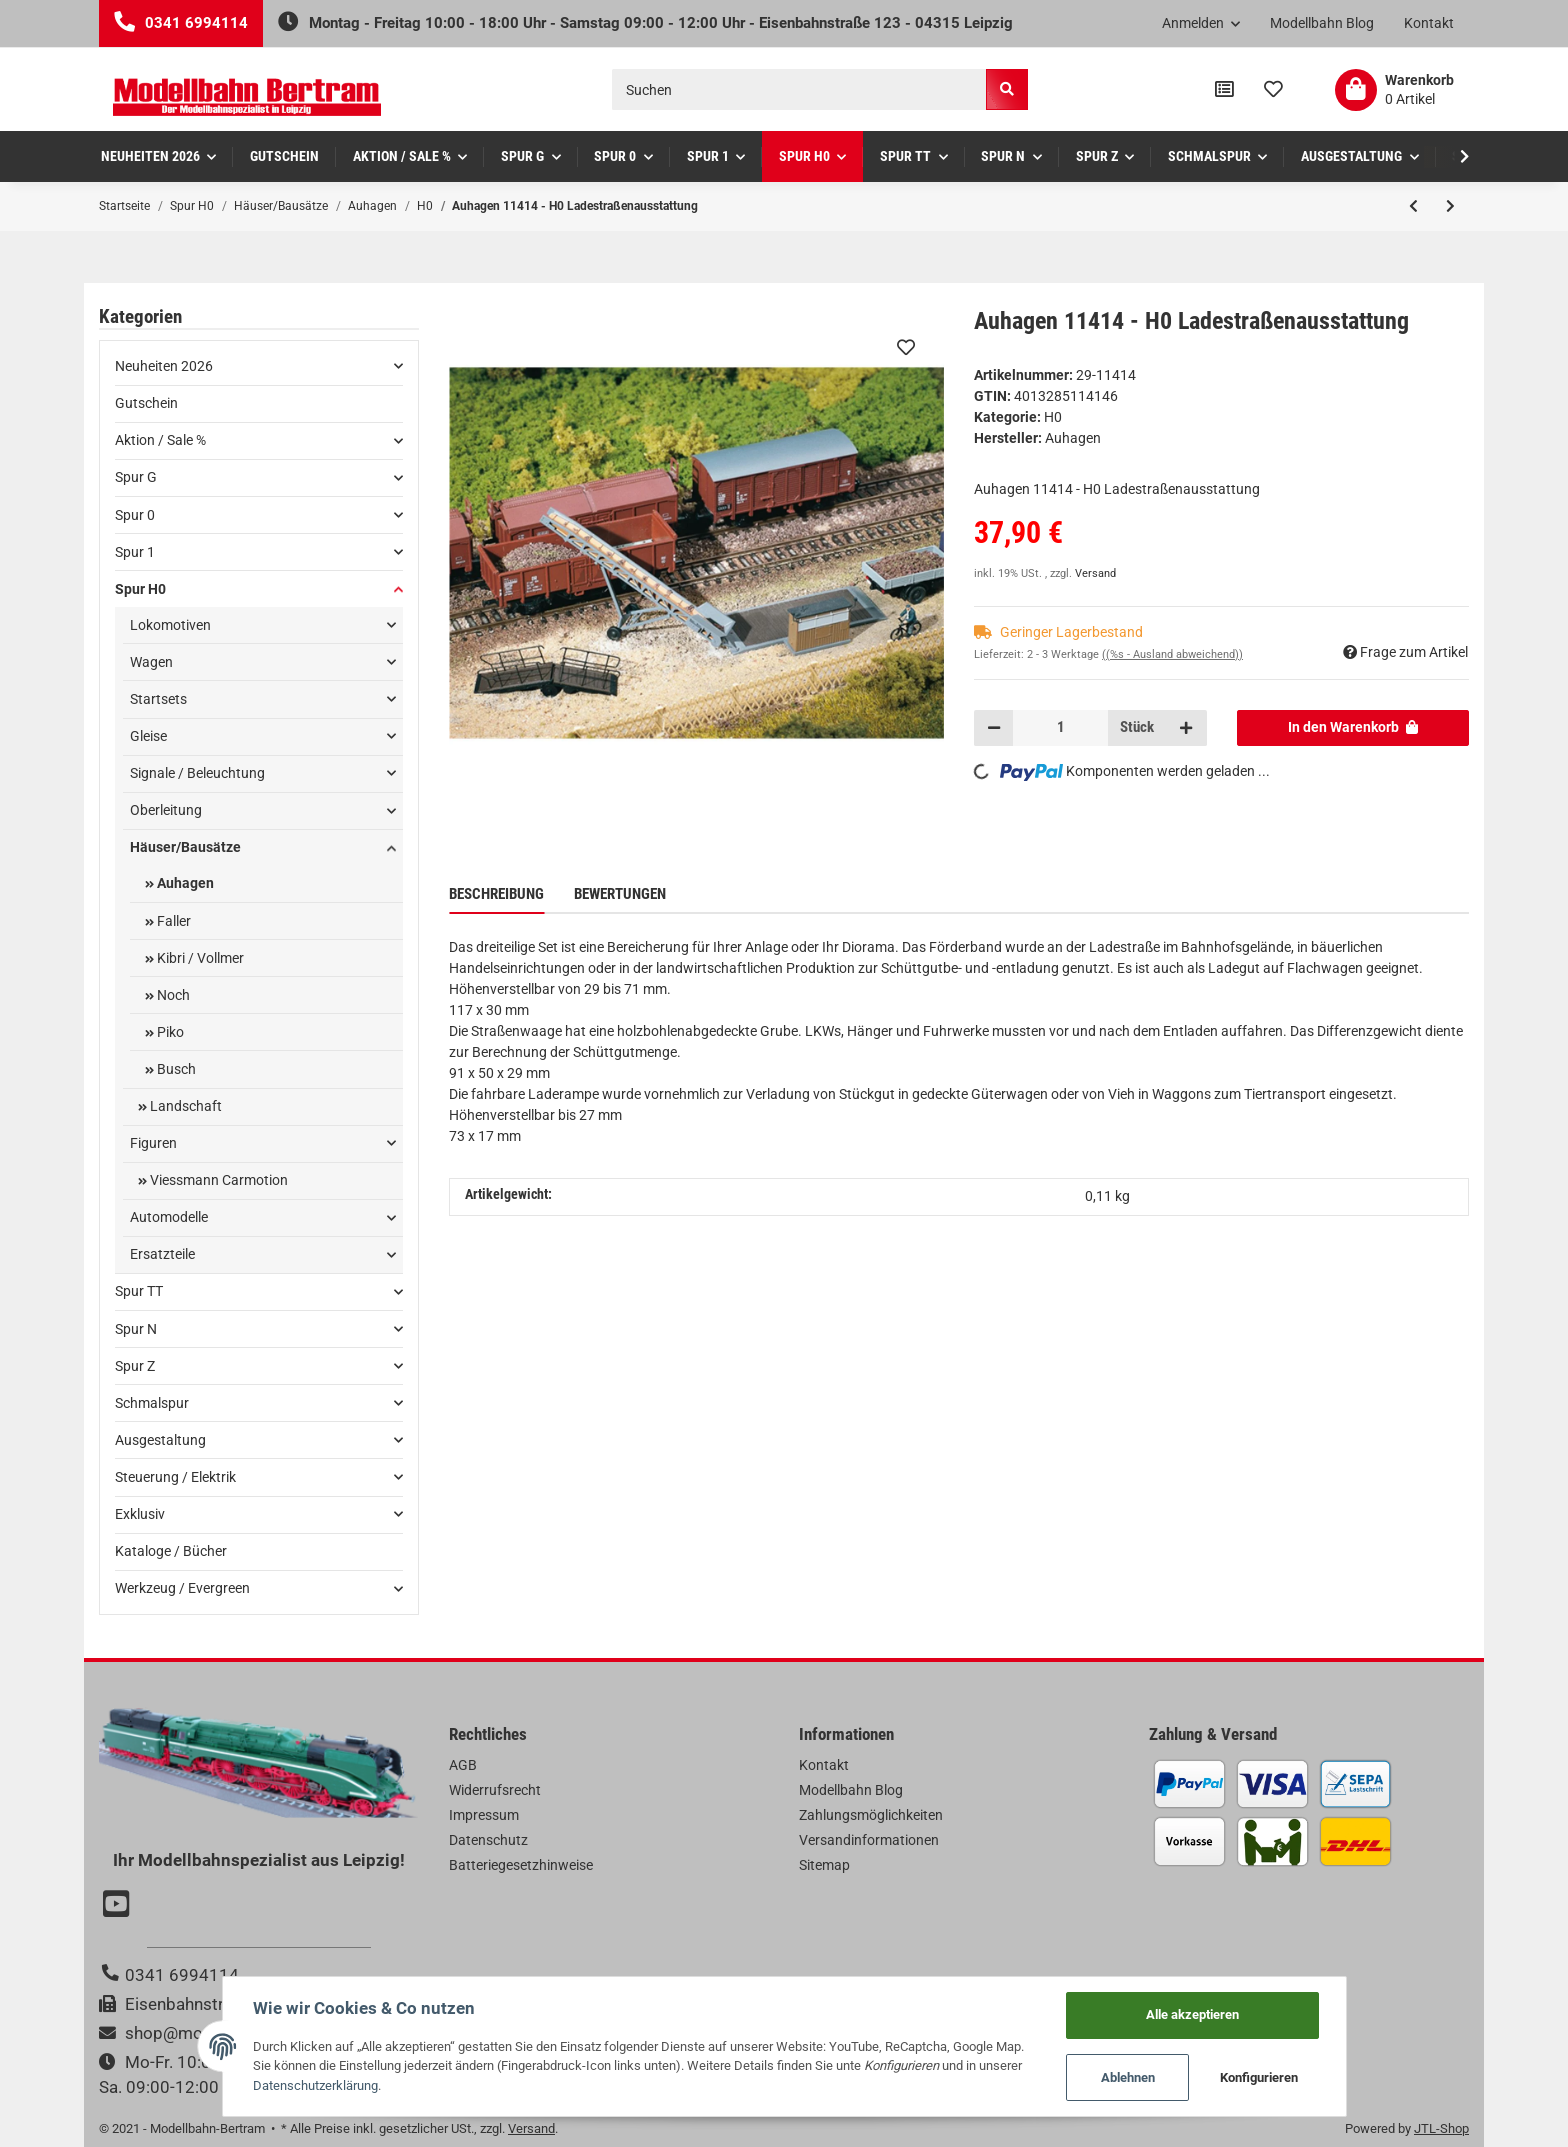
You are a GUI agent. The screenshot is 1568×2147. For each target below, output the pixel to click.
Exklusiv (140, 1514)
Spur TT (139, 1291)
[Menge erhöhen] (1186, 728)
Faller (172, 921)
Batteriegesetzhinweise (521, 1865)
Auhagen (184, 883)
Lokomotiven (170, 625)
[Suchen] (799, 89)
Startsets (158, 699)
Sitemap (824, 1865)
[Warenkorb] (1394, 90)
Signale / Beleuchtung (197, 773)
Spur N (136, 1329)
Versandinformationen (869, 1840)
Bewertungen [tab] (620, 894)
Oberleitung (166, 810)
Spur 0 (135, 515)
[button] (1201, 24)
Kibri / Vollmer (199, 958)
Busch (175, 1069)
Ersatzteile (162, 1254)
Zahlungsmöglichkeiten (871, 1815)
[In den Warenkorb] (1353, 728)
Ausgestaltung (160, 1440)
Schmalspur (152, 1403)
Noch (172, 995)
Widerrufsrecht (495, 1790)
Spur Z (135, 1366)
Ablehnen (1128, 2077)
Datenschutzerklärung (315, 2085)
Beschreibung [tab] (496, 894)
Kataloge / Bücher (171, 1551)
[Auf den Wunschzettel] (906, 347)
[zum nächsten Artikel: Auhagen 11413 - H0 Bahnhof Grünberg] (1450, 206)
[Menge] (1060, 728)
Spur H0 (140, 589)
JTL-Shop (1441, 2128)
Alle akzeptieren (1192, 2014)
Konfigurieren (1259, 2077)
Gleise (148, 736)
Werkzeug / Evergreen (182, 1588)
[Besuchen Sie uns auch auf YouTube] (119, 1906)
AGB (463, 1765)
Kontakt (1429, 23)
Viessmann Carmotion (217, 1180)
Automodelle (169, 1217)
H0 (1053, 417)
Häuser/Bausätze (185, 847)
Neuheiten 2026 (164, 366)
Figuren (153, 1143)
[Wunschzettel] (1273, 90)
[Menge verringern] (994, 728)
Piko (169, 1032)
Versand (1095, 573)
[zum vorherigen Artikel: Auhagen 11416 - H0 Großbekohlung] (1413, 206)
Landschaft (184, 1106)
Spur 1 (135, 552)
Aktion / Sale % (160, 440)
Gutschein (146, 403)
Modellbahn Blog (1322, 23)
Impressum (484, 1815)
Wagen (151, 662)
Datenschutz (488, 1840)
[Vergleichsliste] (1224, 90)
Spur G (136, 477)
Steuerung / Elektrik (175, 1477)
